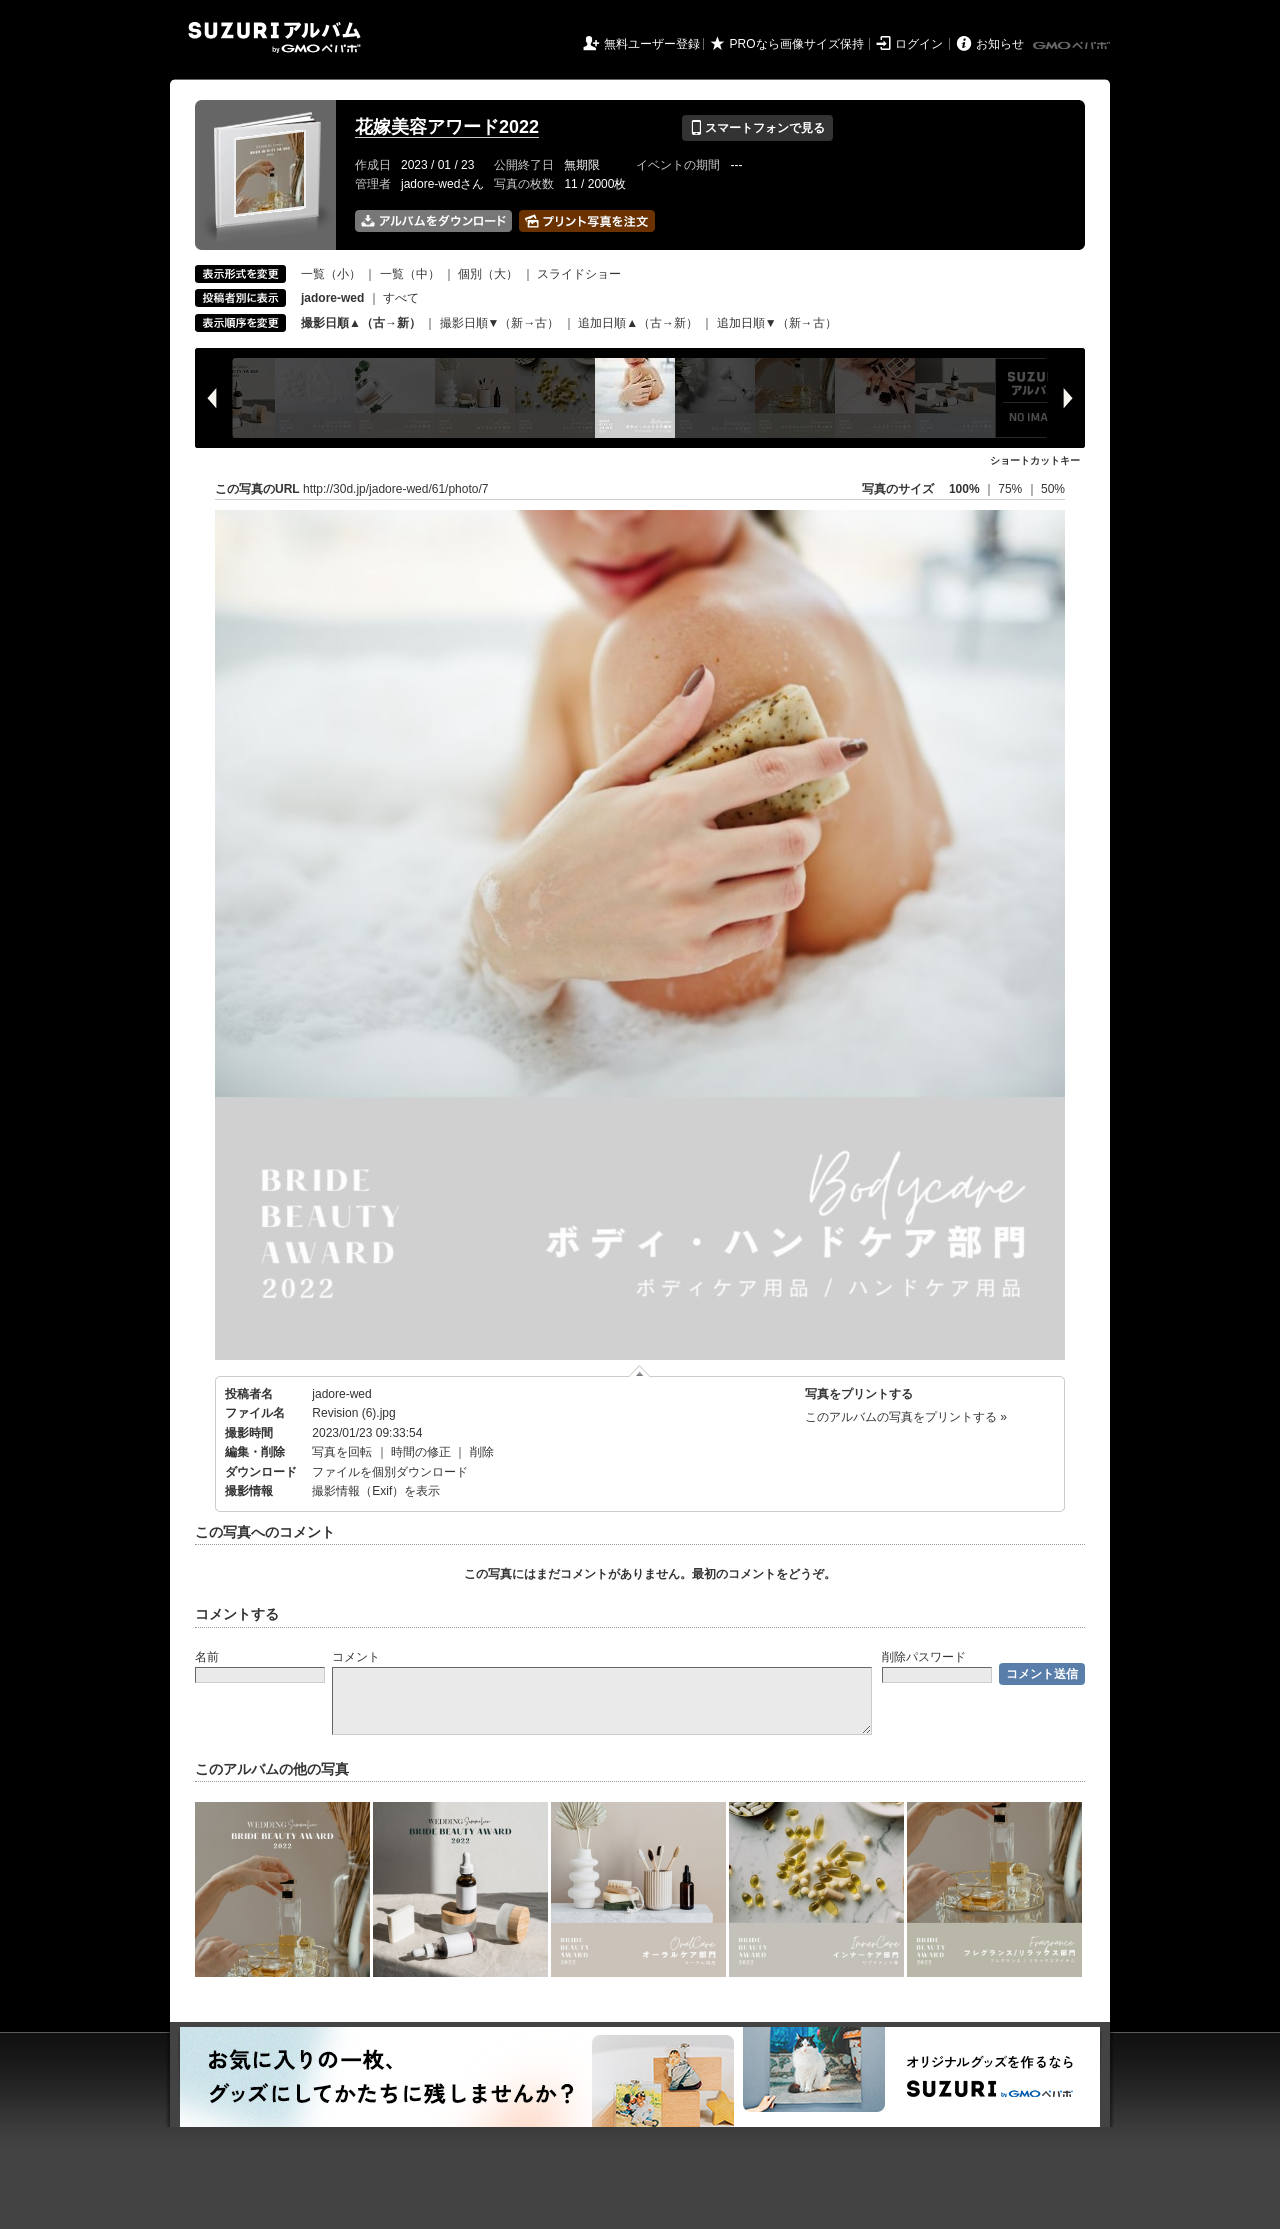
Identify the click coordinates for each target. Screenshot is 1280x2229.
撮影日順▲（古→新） (361, 323)
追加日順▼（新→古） (777, 323)
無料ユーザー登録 (652, 44)
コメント (356, 1657)
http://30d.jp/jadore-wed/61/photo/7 (395, 489)
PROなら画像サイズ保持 (797, 44)
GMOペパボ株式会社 (1073, 46)
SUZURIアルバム (274, 37)
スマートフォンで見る (757, 128)
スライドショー (579, 274)
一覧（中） (410, 274)
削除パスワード (924, 1657)
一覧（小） (331, 274)
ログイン (919, 44)
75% (1011, 489)
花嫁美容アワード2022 (447, 127)
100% (964, 489)
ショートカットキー (1035, 460)
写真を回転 (342, 1452)
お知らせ (1000, 44)
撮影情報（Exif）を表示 (376, 1491)
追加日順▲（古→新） (638, 323)
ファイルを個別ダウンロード (390, 1472)
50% (1053, 489)
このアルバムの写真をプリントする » (906, 1417)
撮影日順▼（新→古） (500, 323)
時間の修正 (421, 1452)
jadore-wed (341, 1394)
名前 (207, 1657)
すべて (401, 298)
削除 (482, 1452)
